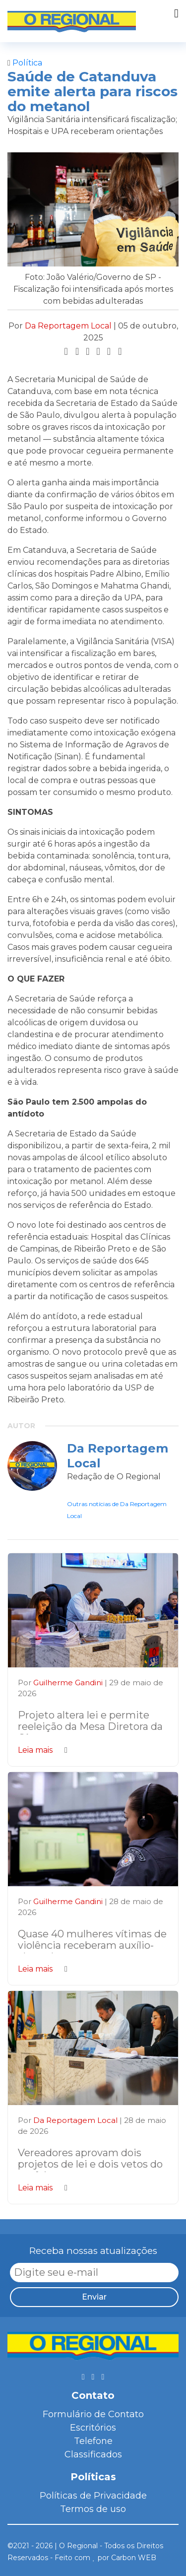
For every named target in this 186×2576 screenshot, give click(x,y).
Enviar (94, 2297)
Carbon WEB (133, 2557)
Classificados (93, 2454)
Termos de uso (93, 2509)
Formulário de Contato (93, 2414)
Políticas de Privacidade (93, 2495)
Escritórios (93, 2427)
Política (24, 62)
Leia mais (42, 1750)
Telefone (93, 2441)
